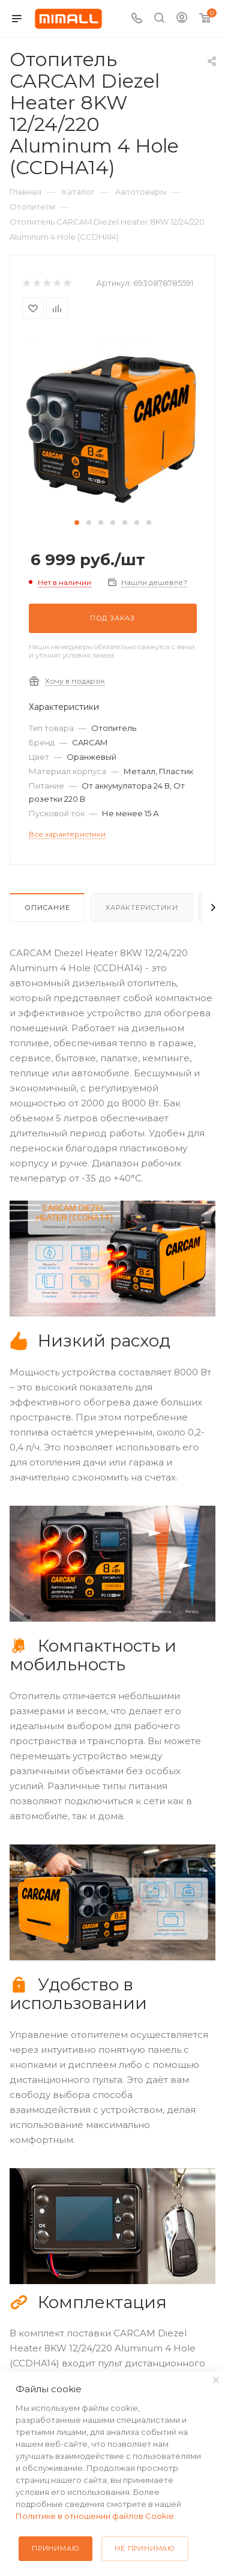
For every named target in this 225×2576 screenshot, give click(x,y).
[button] (77, 522)
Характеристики (142, 907)
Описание (47, 907)
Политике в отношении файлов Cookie (95, 2516)
